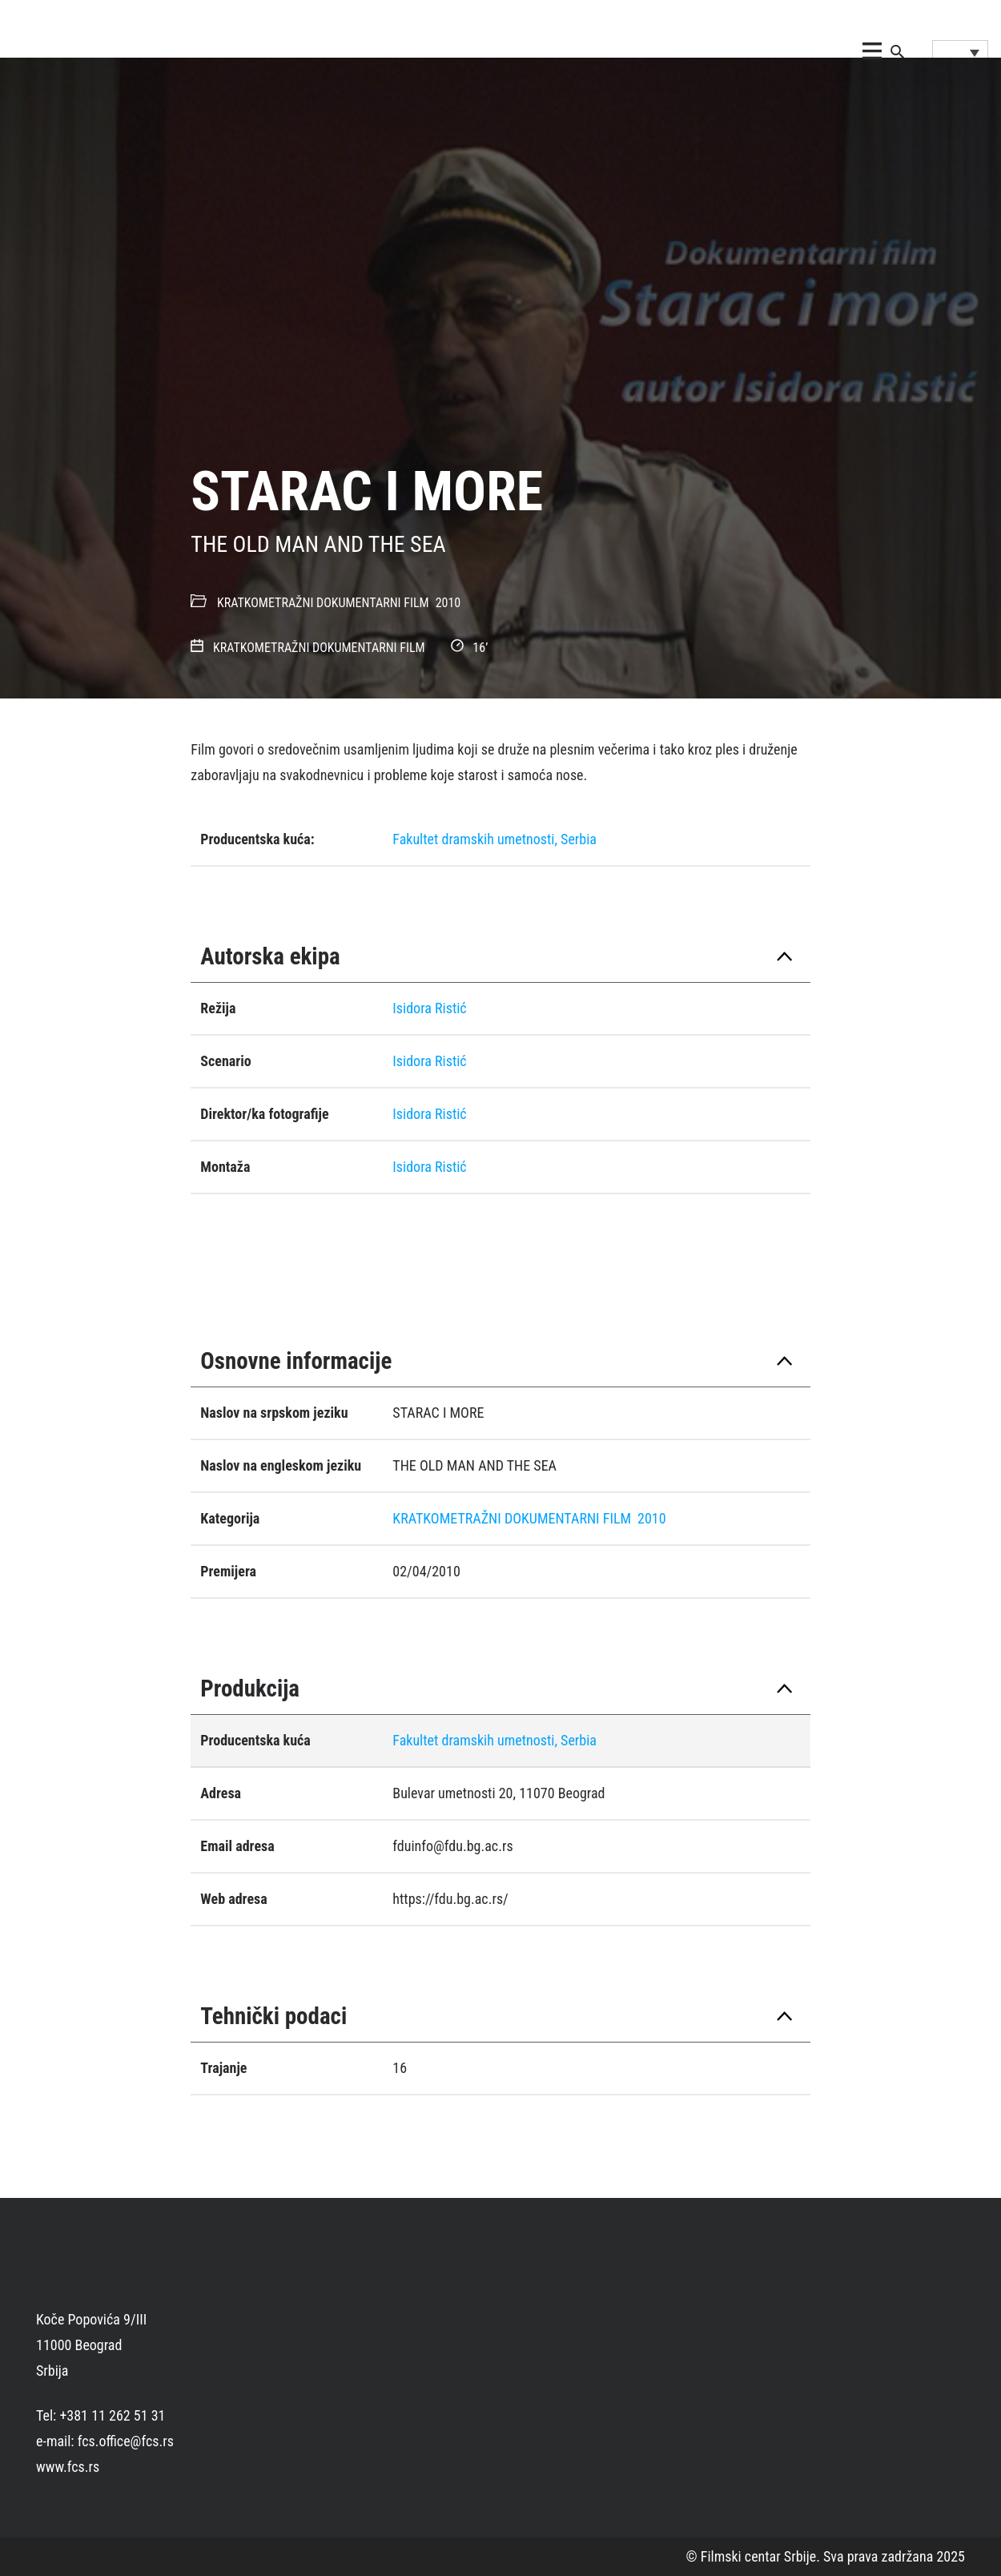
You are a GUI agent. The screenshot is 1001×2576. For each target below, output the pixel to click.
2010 (448, 602)
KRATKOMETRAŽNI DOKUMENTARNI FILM (323, 602)
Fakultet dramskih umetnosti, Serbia (494, 839)
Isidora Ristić (429, 1008)
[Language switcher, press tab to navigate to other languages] (960, 52)
